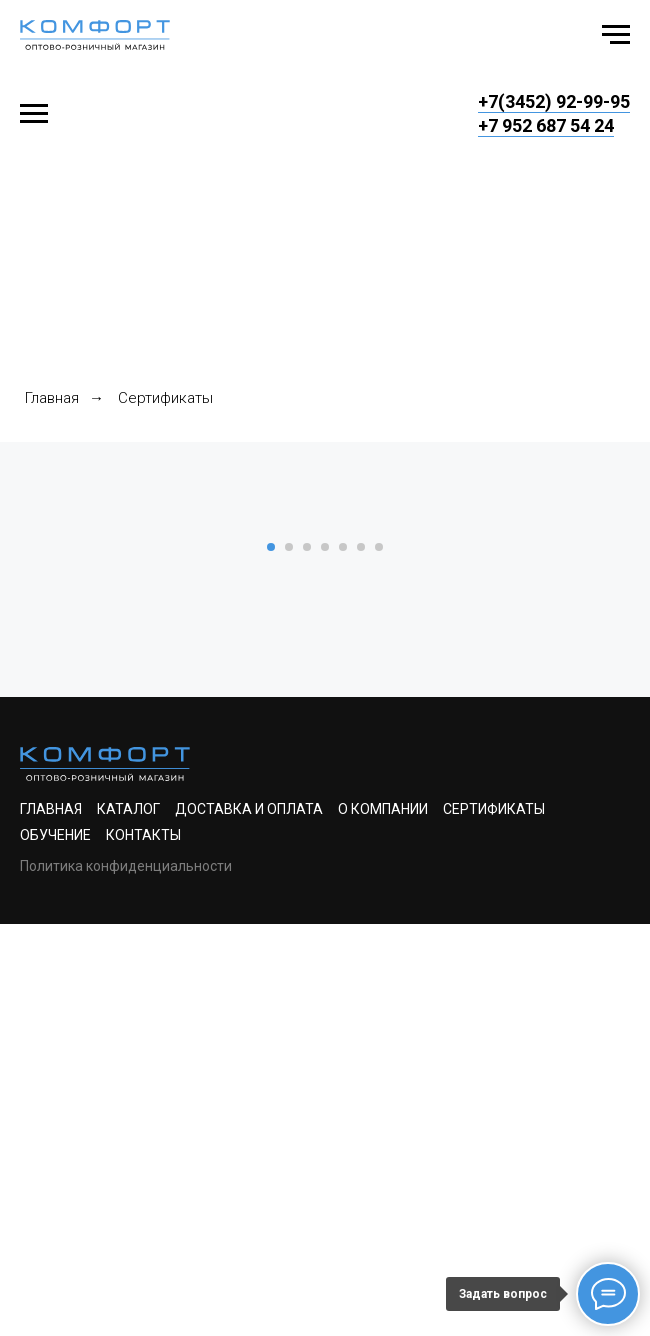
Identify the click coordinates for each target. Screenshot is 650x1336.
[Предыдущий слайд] (40, 723)
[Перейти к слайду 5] (343, 959)
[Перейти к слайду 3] (307, 959)
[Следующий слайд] (610, 723)
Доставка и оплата (249, 1221)
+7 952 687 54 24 (546, 125)
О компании (383, 1221)
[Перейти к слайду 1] (271, 959)
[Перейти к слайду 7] (379, 959)
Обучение (55, 1247)
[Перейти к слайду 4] (325, 959)
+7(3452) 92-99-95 (554, 101)
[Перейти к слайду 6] (361, 959)
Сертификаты (494, 1221)
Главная (52, 398)
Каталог (128, 1221)
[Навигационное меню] (616, 35)
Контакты (143, 1247)
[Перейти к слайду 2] (289, 959)
